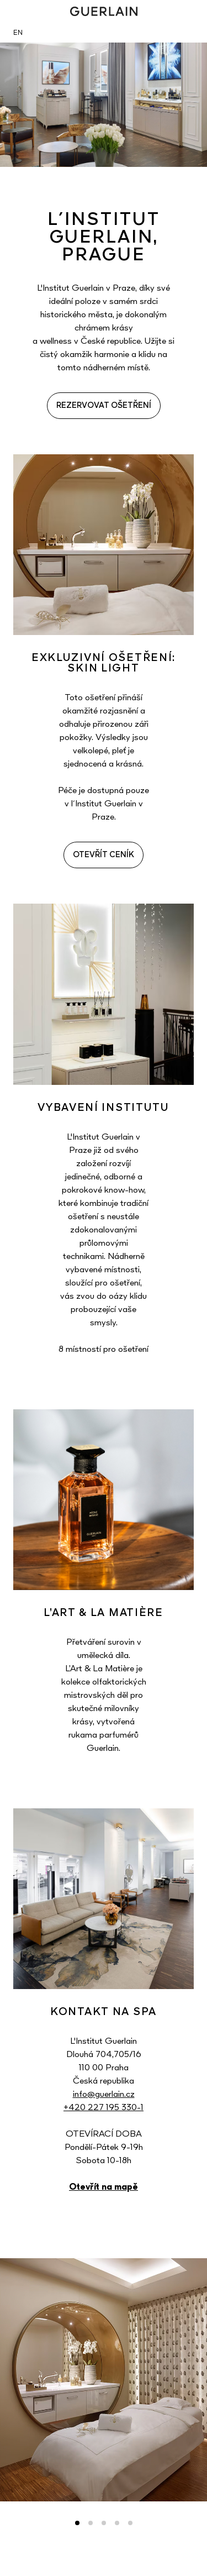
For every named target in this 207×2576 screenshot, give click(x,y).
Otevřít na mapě (103, 2187)
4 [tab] (117, 2523)
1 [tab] (77, 2523)
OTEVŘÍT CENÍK (103, 855)
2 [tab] (90, 2523)
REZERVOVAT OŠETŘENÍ (103, 406)
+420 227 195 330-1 (103, 2107)
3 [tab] (104, 2523)
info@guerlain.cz (104, 2094)
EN (18, 33)
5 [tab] (130, 2523)
